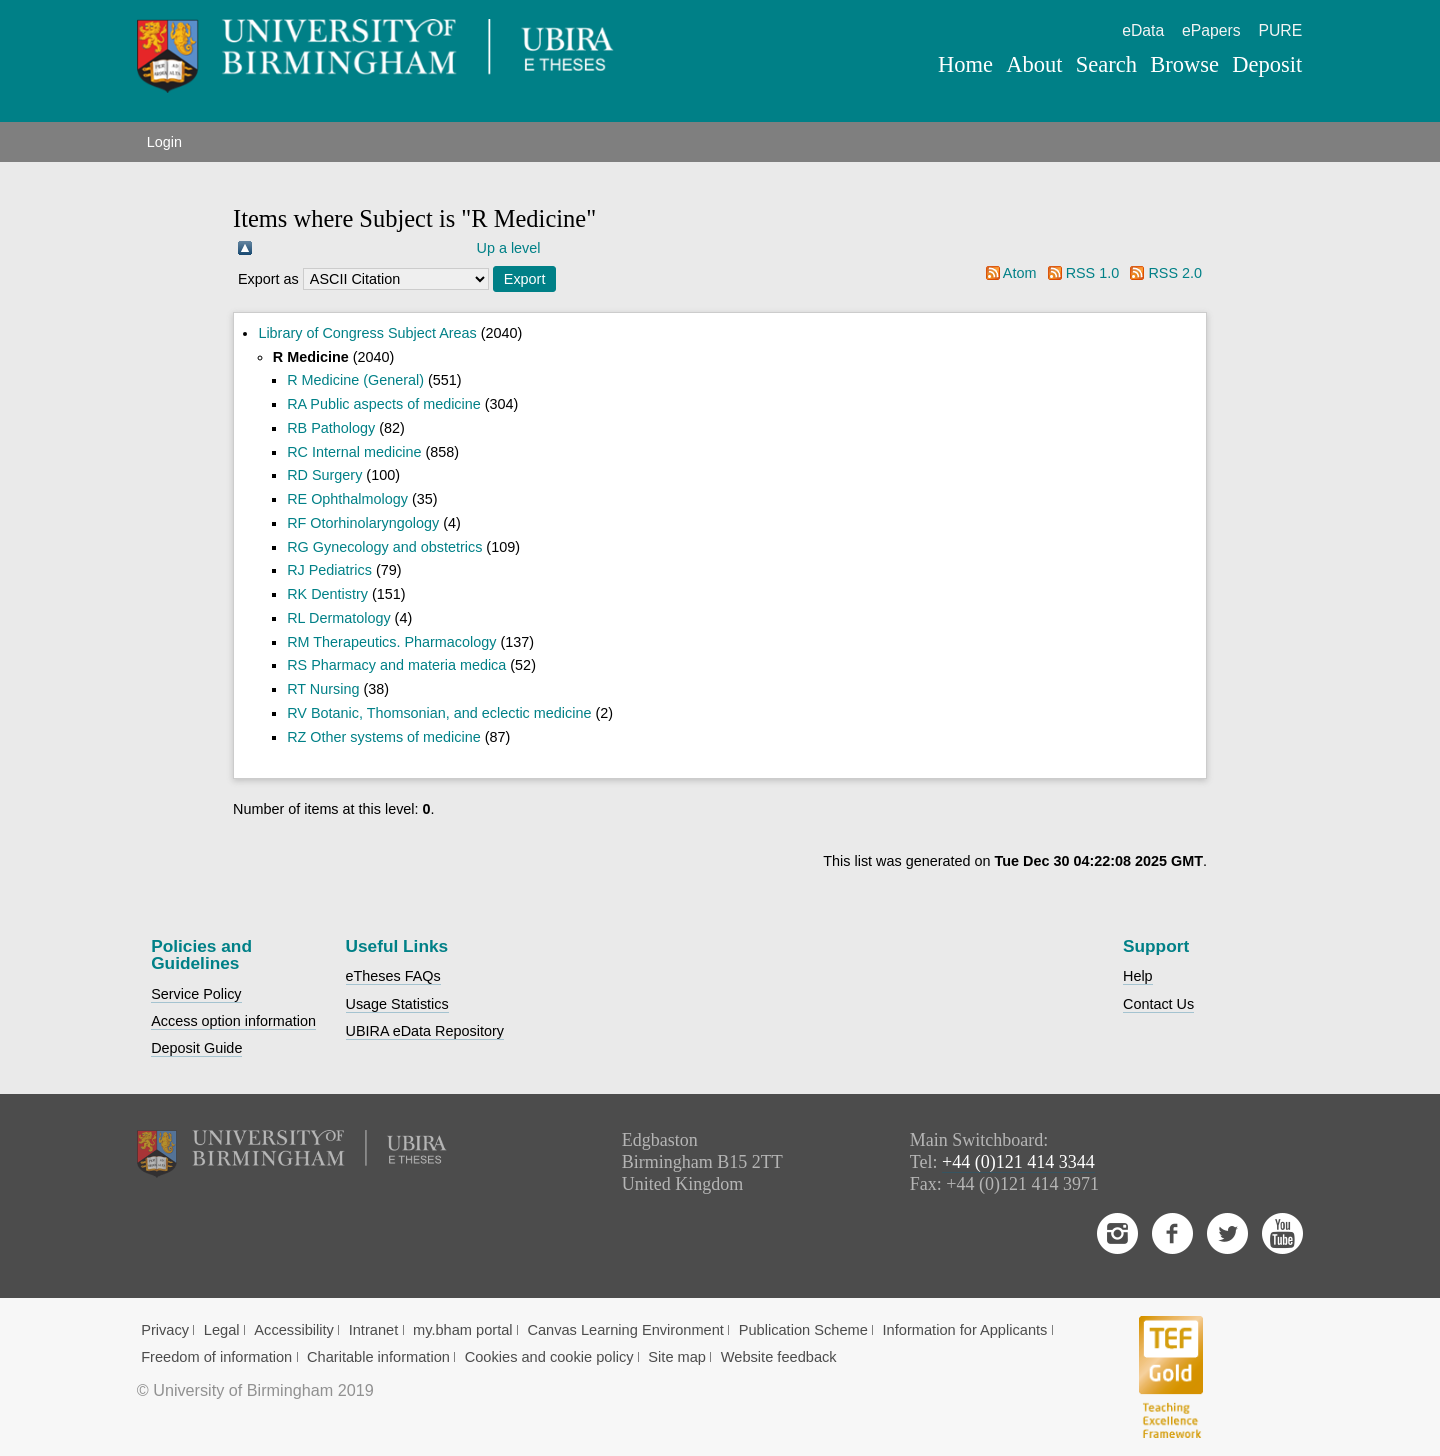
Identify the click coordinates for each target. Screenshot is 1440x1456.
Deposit (1267, 64)
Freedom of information (216, 1357)
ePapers (1211, 30)
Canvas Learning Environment (625, 1330)
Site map (677, 1357)
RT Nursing (323, 689)
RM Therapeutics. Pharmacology (391, 642)
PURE (1280, 30)
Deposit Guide (196, 1048)
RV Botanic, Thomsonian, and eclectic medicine (439, 713)
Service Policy (196, 994)
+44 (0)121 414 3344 (1018, 1162)
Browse (1184, 64)
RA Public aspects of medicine (384, 404)
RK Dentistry (327, 594)
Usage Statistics (397, 1004)
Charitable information (378, 1357)
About (1034, 64)
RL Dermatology (338, 618)
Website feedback (779, 1357)
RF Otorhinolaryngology (363, 523)
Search (1106, 64)
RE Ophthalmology (347, 499)
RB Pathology (331, 428)
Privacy (165, 1330)
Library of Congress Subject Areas (367, 333)
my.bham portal (463, 1330)
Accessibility (294, 1330)
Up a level (509, 248)
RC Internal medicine (354, 452)
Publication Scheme (803, 1330)
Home (965, 64)
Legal (222, 1330)
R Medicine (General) (355, 380)
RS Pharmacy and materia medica (396, 665)
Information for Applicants (965, 1330)
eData (1143, 30)
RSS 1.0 (1093, 273)
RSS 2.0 (1175, 273)
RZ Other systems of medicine (384, 737)
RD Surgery (324, 475)
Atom (1020, 273)
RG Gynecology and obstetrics (384, 547)
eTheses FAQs (393, 976)
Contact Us (1158, 1004)
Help (1138, 976)
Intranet (374, 1330)
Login (164, 142)
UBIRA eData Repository (425, 1031)
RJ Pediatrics (329, 570)
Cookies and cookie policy (549, 1357)
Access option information (233, 1021)
